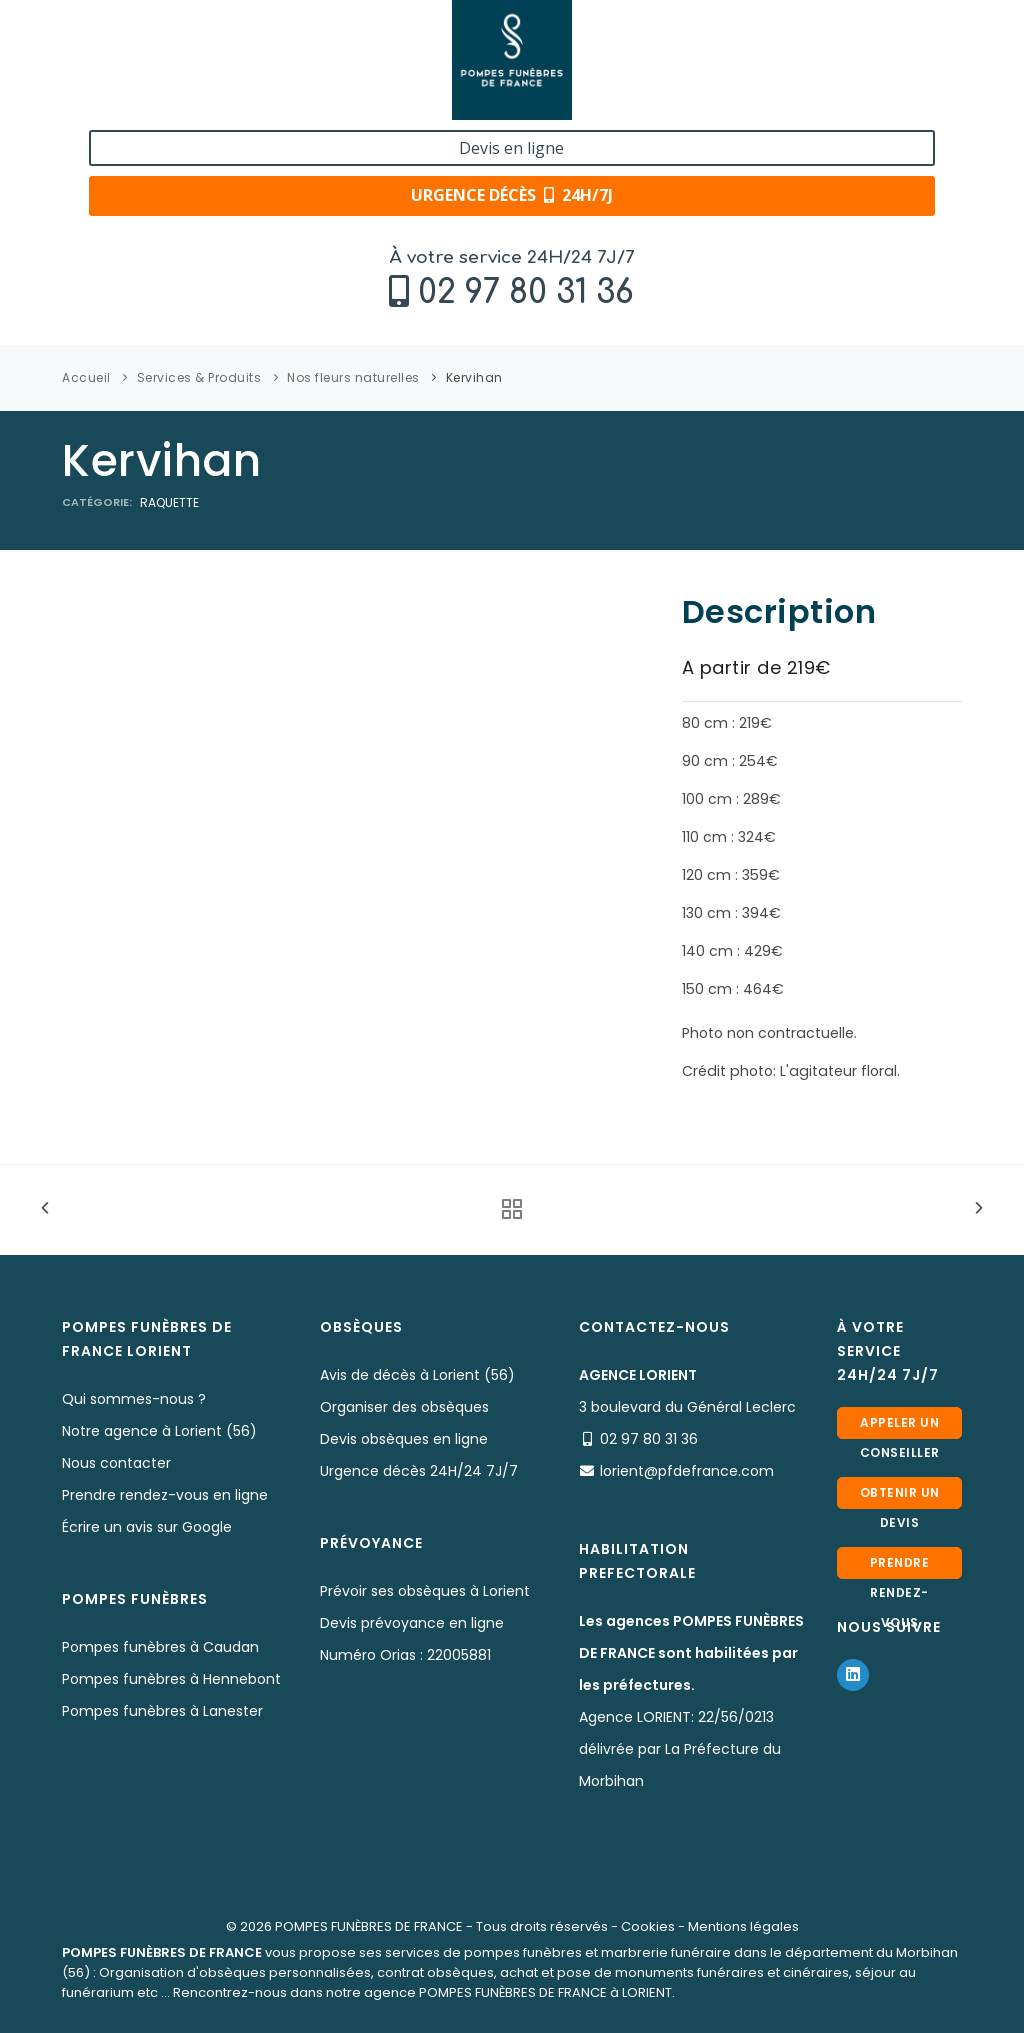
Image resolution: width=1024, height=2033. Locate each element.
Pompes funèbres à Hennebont (171, 1679)
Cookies (648, 1926)
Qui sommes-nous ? (134, 1399)
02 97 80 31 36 (185, 66)
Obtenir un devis (900, 1496)
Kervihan (474, 377)
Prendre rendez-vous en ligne (165, 1495)
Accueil (86, 377)
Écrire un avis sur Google (147, 1527)
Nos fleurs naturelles (353, 377)
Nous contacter (116, 1463)
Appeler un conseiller (900, 1426)
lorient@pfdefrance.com (687, 1471)
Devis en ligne (853, 38)
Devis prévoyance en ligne (412, 1623)
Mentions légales (743, 1926)
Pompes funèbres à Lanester (162, 1711)
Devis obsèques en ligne (404, 1439)
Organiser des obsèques (404, 1407)
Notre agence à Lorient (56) (159, 1431)
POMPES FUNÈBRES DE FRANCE (369, 1926)
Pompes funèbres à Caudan (160, 1647)
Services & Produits (199, 377)
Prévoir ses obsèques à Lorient (425, 1591)
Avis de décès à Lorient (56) (417, 1375)
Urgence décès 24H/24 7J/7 (419, 1471)
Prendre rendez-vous (900, 1566)
